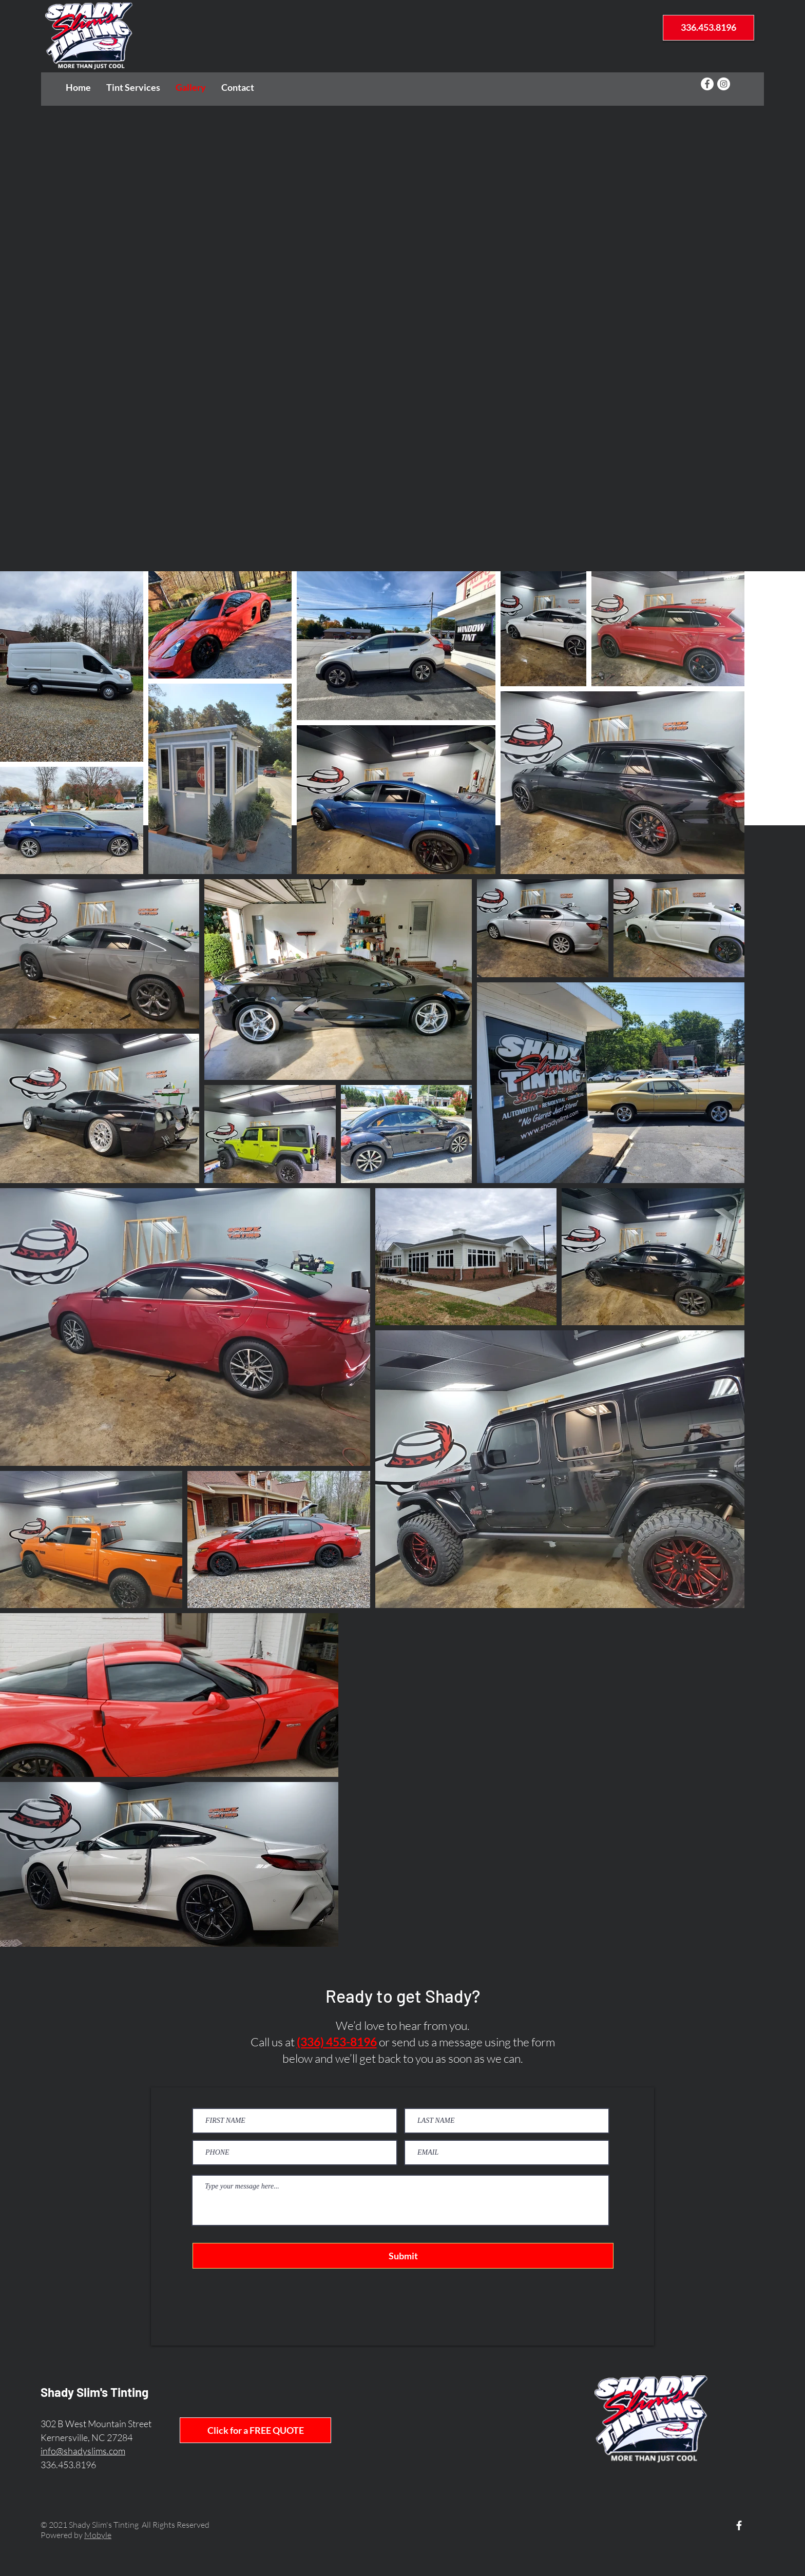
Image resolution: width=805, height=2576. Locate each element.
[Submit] (403, 2256)
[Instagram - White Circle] (723, 84)
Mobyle (97, 2535)
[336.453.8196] (708, 28)
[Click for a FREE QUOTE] (255, 2430)
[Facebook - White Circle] (707, 84)
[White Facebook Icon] (739, 2525)
